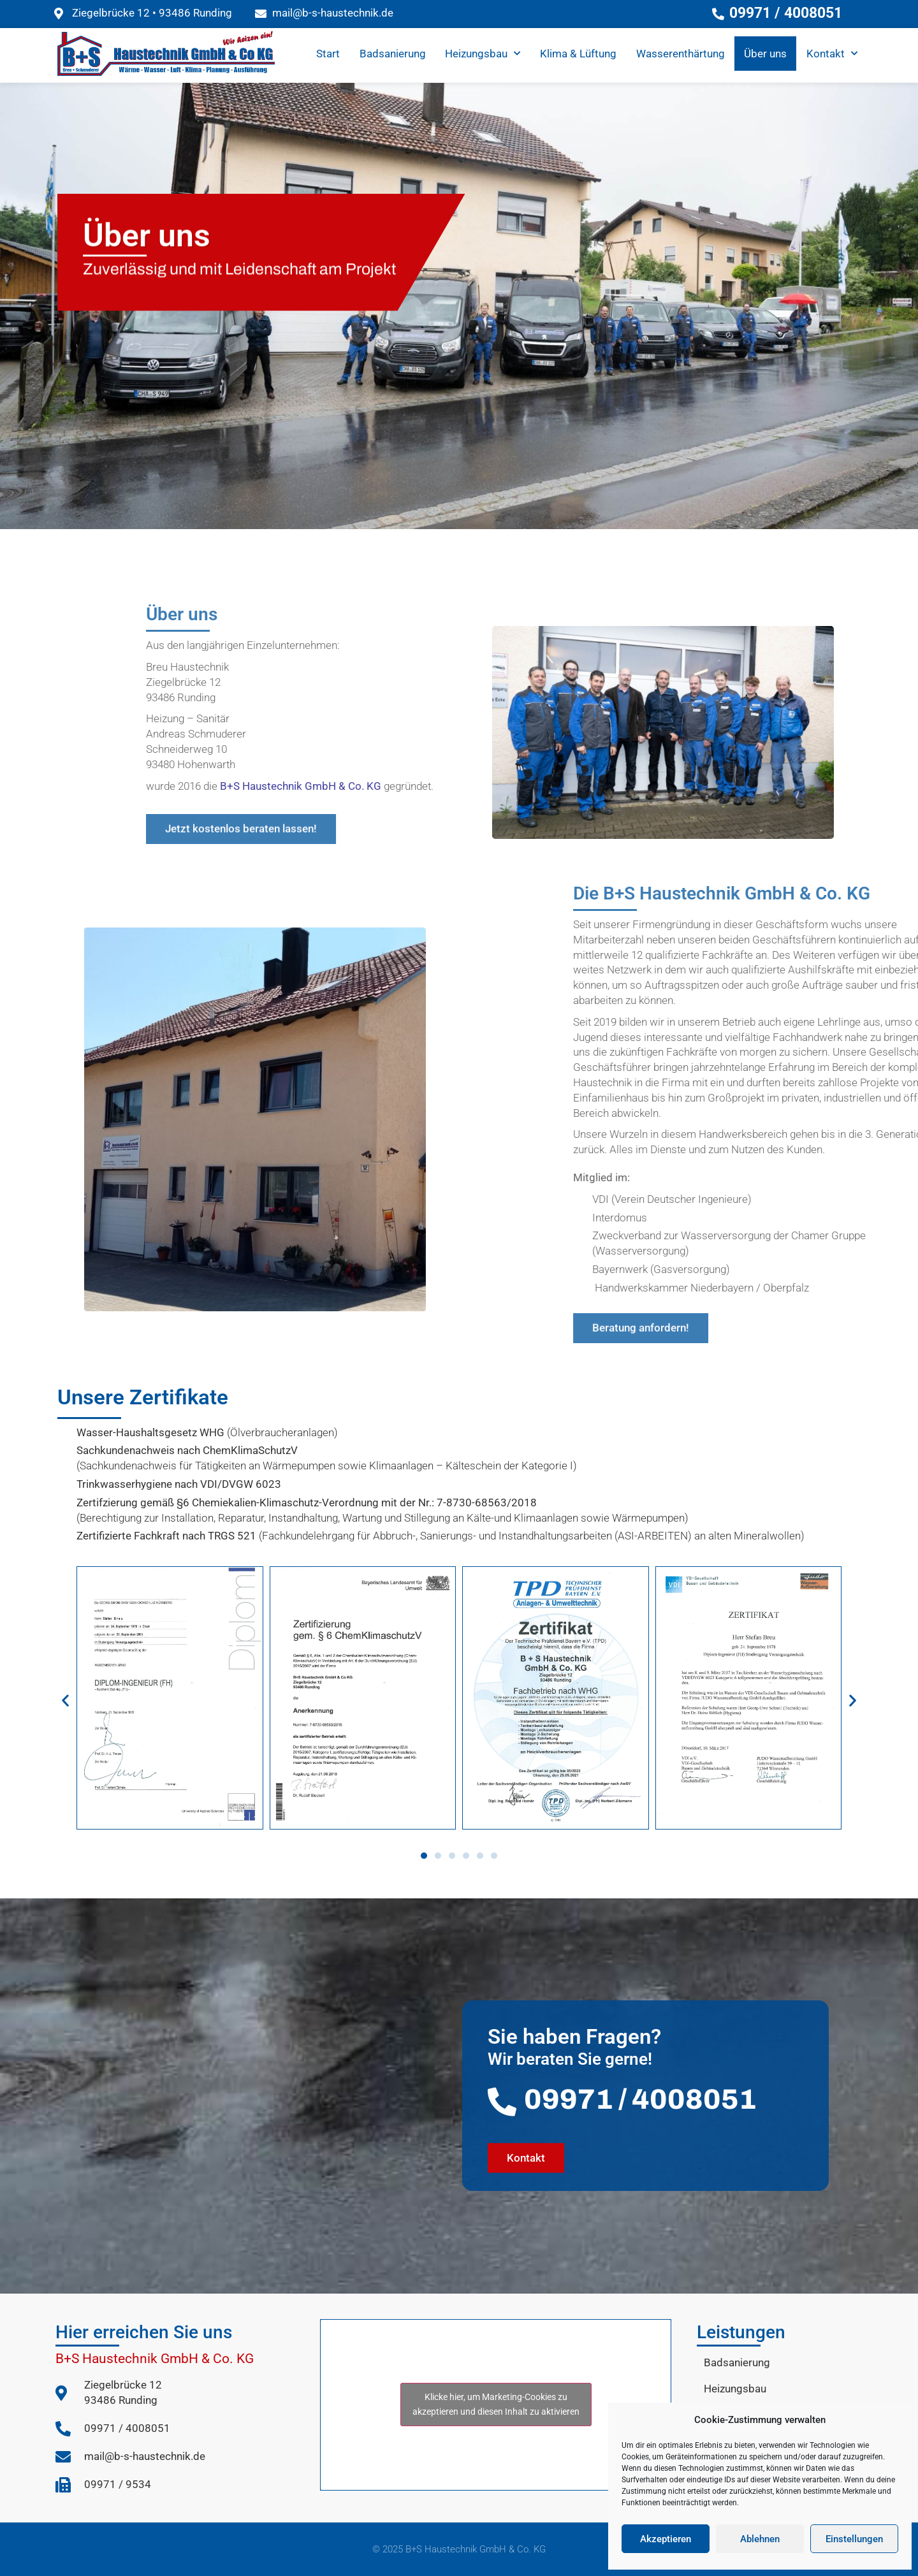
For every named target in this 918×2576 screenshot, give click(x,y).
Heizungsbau (482, 53)
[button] (65, 1700)
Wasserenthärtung (680, 53)
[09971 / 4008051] (502, 2102)
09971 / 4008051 (640, 2099)
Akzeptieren (665, 2539)
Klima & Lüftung (578, 53)
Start (328, 53)
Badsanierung (393, 53)
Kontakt (831, 53)
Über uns (765, 53)
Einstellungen (854, 2539)
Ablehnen (760, 2539)
